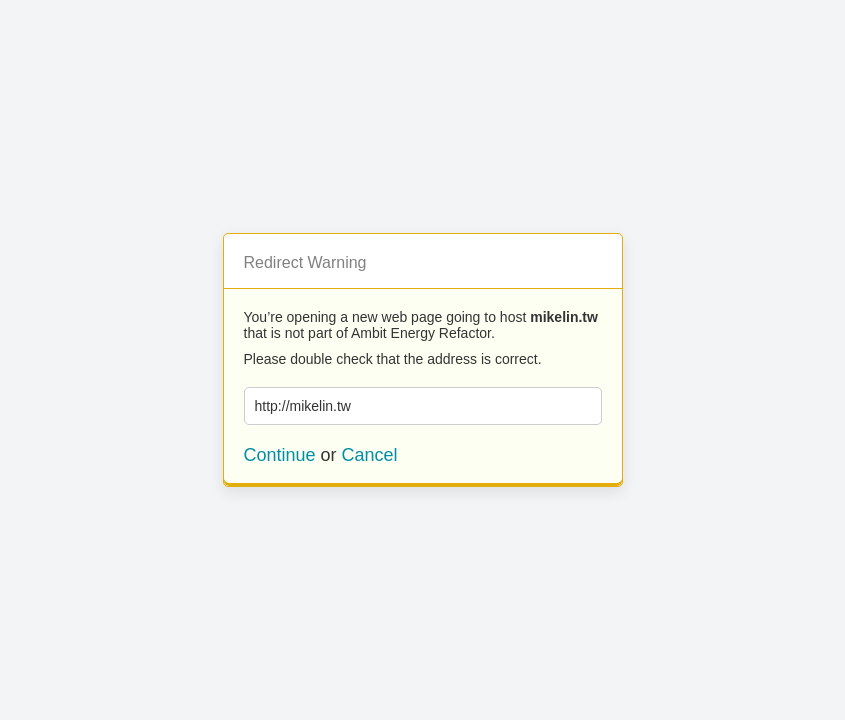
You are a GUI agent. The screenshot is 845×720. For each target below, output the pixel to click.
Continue (280, 455)
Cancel (370, 455)
